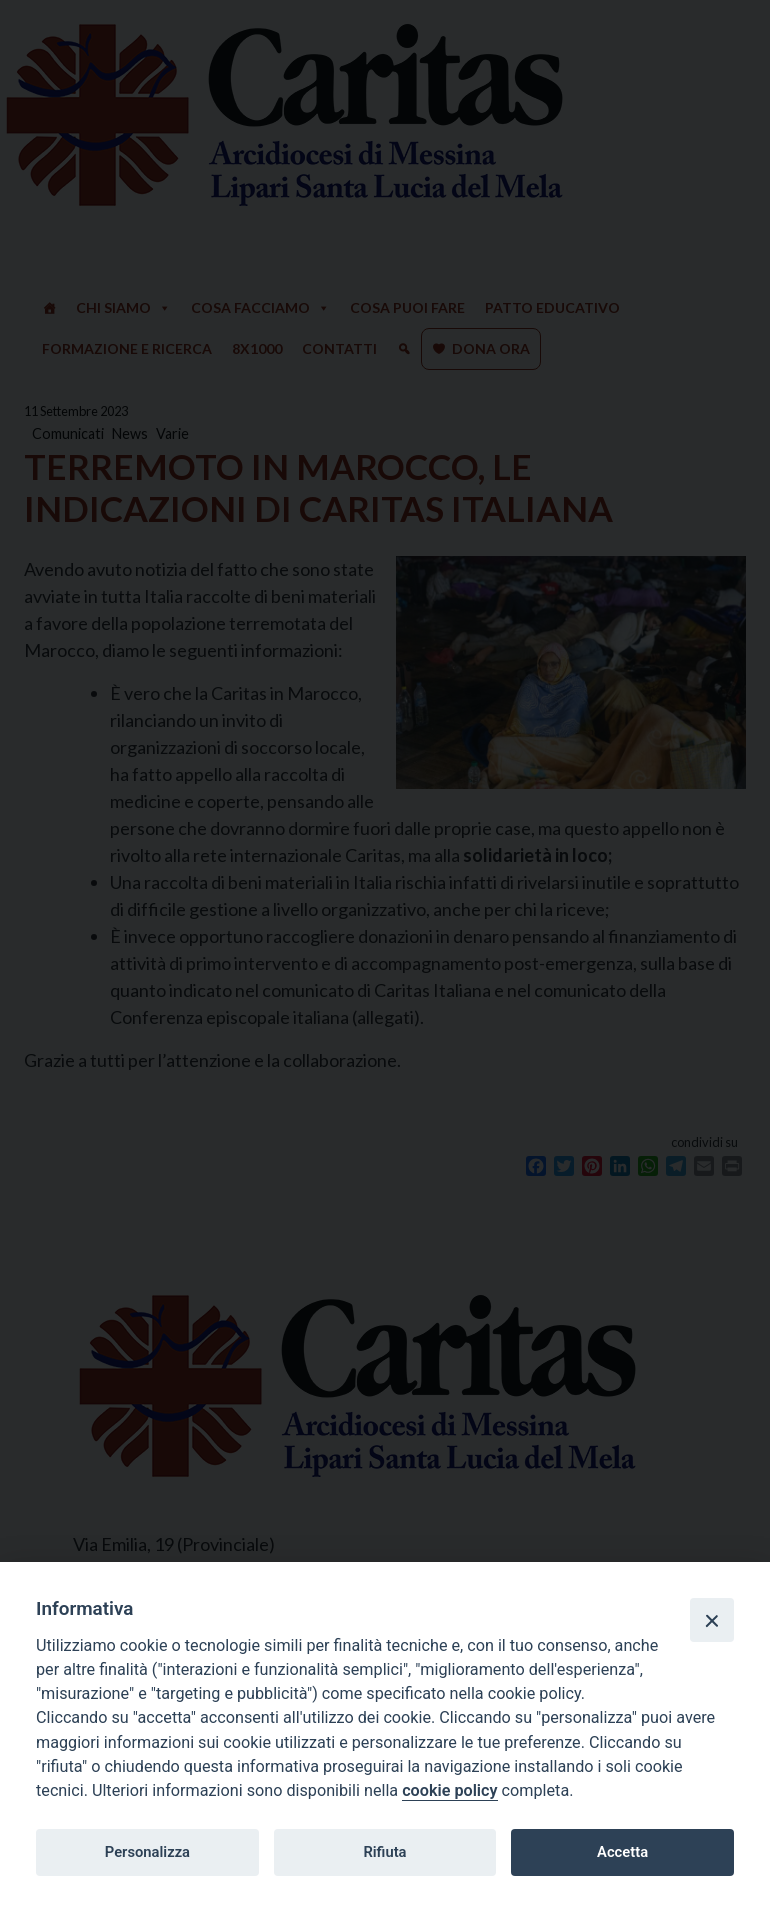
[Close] (712, 1620)
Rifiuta (384, 1852)
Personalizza (147, 1852)
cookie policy (449, 1790)
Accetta (622, 1852)
